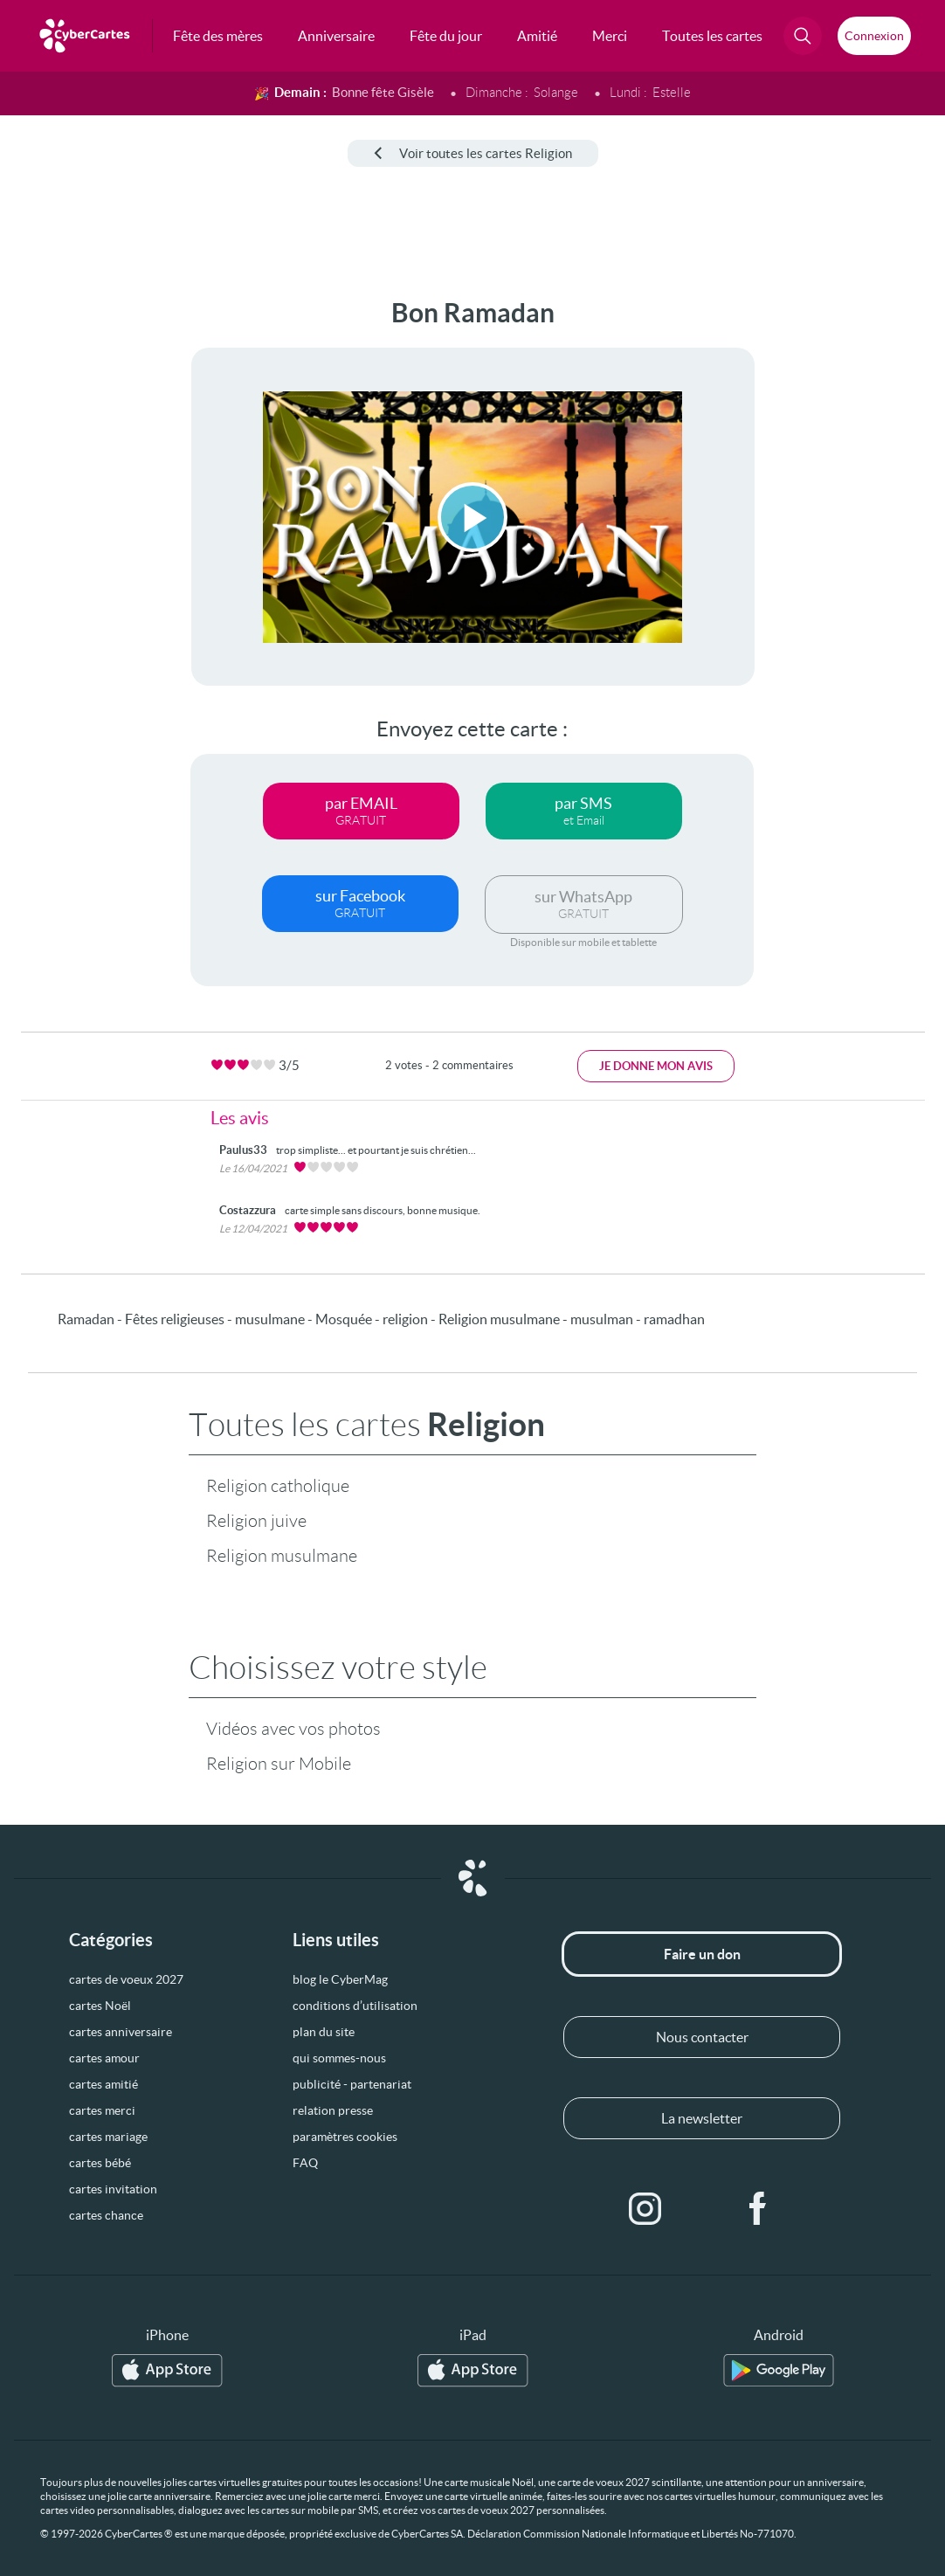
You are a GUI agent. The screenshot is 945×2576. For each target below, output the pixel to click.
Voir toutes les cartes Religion (473, 153)
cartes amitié (103, 2084)
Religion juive (256, 1520)
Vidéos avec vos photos (293, 1728)
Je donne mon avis (656, 1066)
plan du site (324, 2032)
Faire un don (702, 1954)
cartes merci (102, 2110)
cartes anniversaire (120, 2032)
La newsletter (701, 2118)
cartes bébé (100, 2163)
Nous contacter (702, 2037)
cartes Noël (100, 2006)
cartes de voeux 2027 (126, 1979)
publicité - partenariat (352, 2084)
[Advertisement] (70, 560)
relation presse (333, 2110)
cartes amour (104, 2058)
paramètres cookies (345, 2137)
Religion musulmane (281, 1555)
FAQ (305, 2163)
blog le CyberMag (340, 1979)
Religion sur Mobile (278, 1763)
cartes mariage (108, 2137)
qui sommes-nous (339, 2058)
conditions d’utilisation (355, 2006)
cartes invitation (113, 2189)
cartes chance (106, 2215)
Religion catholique (277, 1485)
